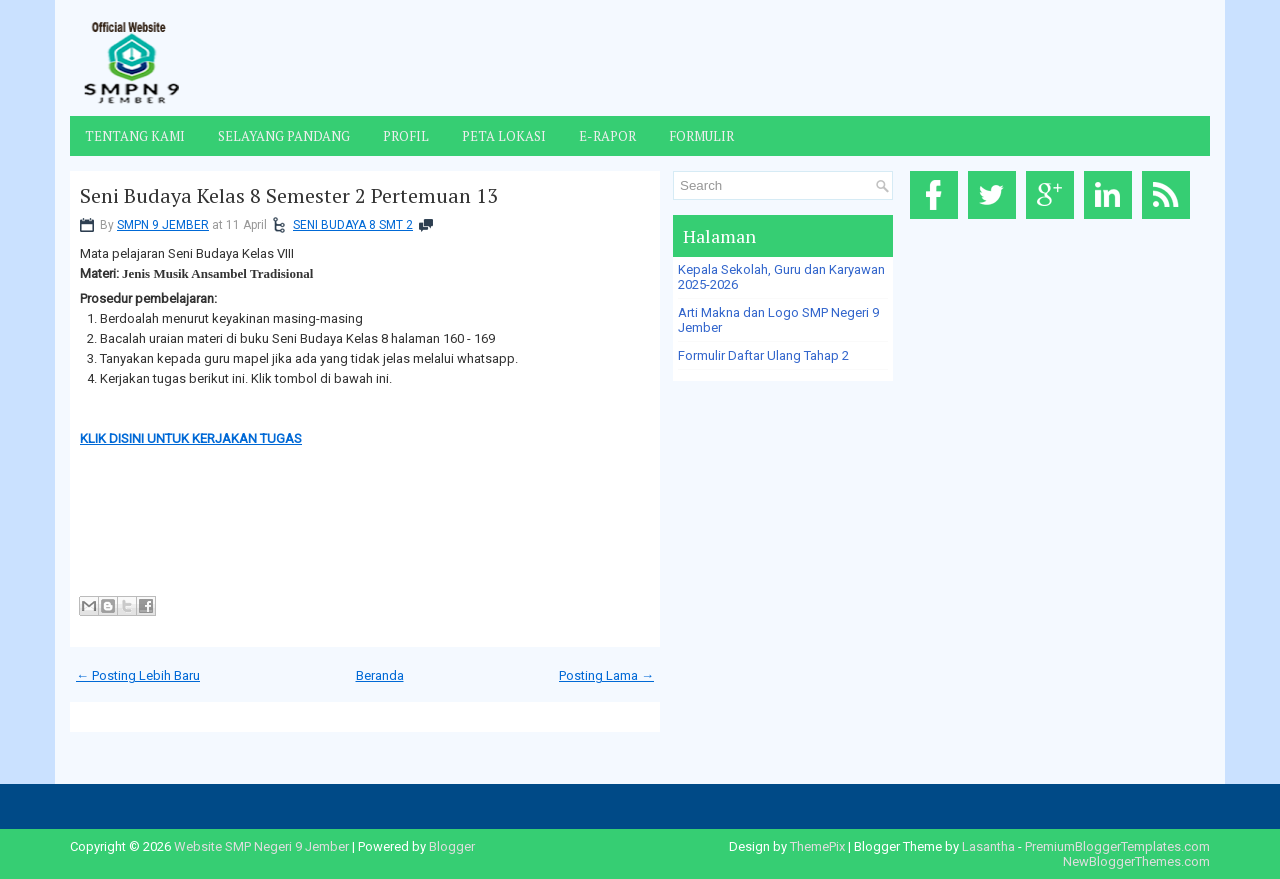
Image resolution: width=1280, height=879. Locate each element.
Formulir (701, 136)
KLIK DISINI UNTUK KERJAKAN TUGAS (191, 438)
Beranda (380, 675)
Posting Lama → (606, 675)
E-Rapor (607, 136)
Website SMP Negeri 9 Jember (261, 846)
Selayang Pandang (284, 136)
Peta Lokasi (504, 136)
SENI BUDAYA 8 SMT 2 (353, 225)
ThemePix (817, 846)
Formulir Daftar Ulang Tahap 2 (763, 355)
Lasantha (988, 846)
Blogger (452, 846)
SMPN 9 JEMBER (163, 225)
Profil (406, 136)
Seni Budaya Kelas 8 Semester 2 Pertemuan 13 (289, 196)
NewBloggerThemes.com (1136, 861)
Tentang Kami (135, 136)
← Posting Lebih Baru (138, 675)
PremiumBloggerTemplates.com (1117, 846)
